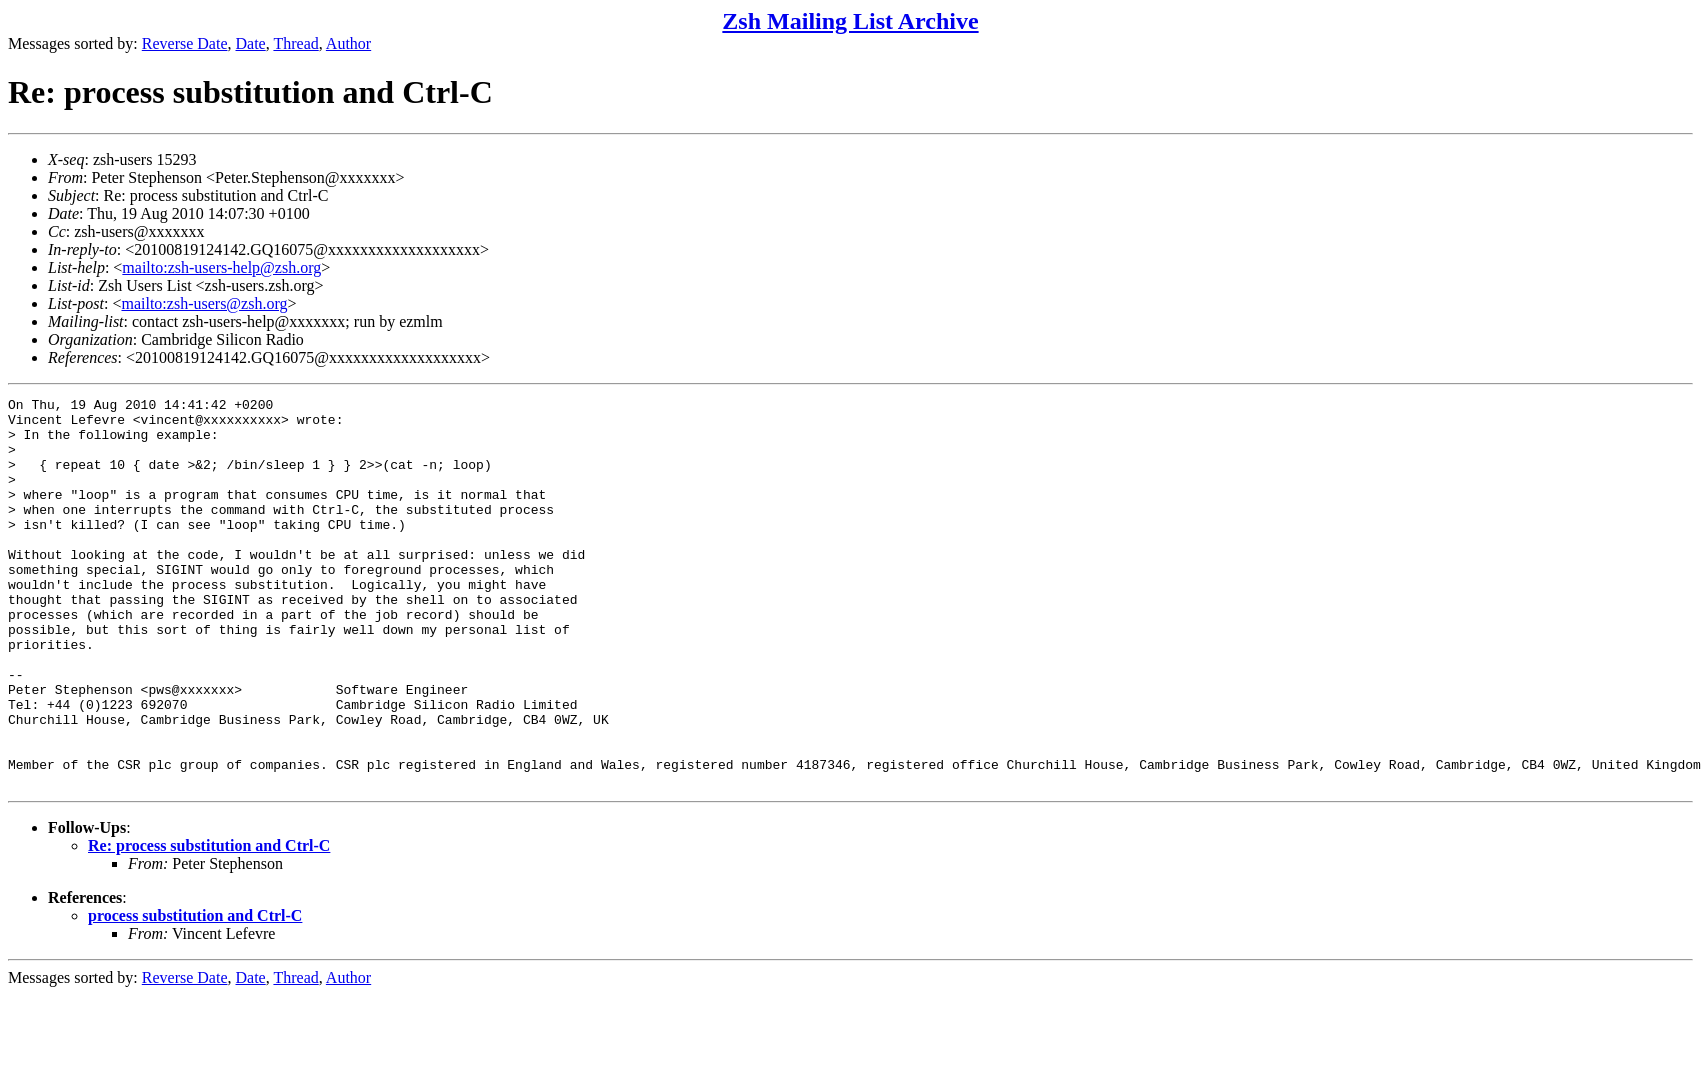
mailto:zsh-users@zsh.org (204, 303)
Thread (295, 43)
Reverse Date (185, 43)
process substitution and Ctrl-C (195, 993)
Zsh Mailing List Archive (850, 21)
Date (251, 43)
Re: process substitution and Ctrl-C (209, 923)
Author (348, 43)
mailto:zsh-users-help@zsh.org (221, 267)
